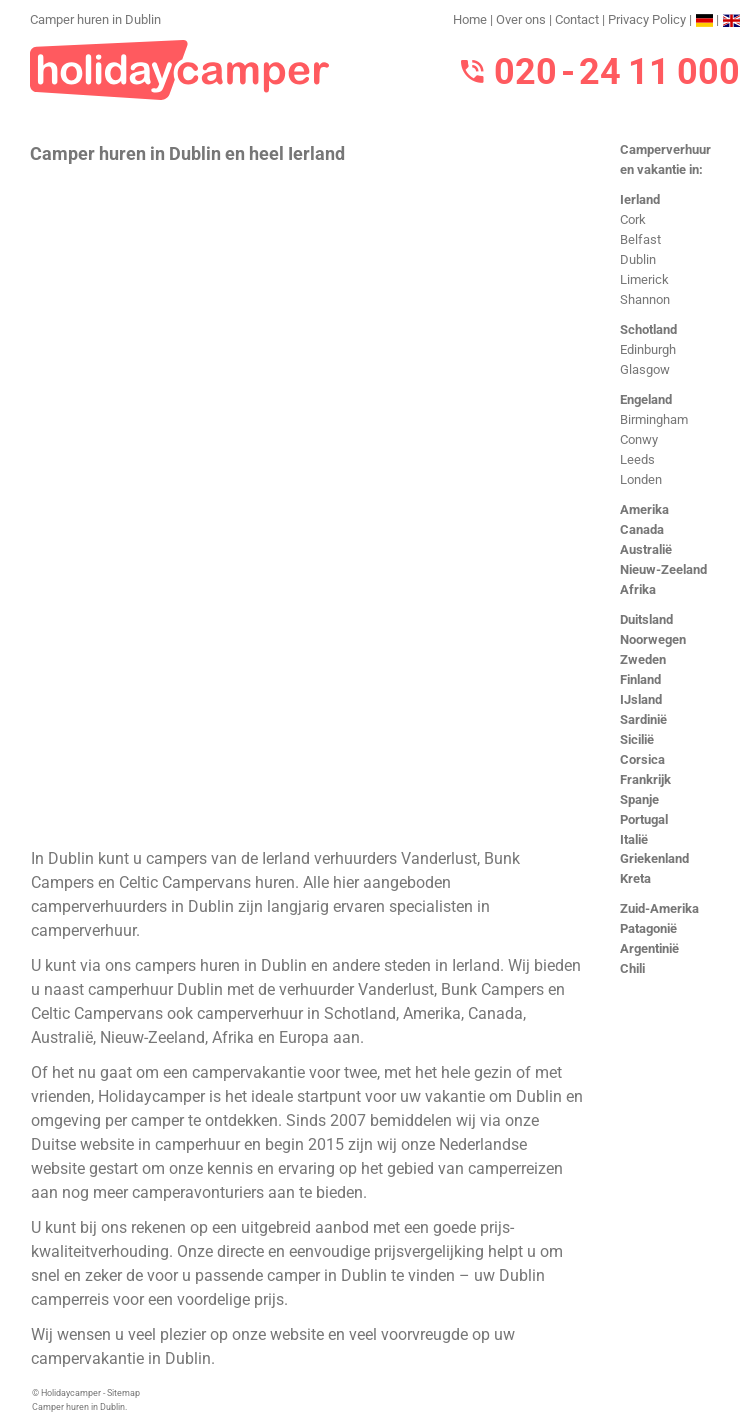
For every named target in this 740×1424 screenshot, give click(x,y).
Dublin (638, 259)
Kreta (635, 878)
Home (470, 19)
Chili (632, 968)
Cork (633, 219)
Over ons (521, 19)
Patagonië (648, 928)
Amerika (644, 509)
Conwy (639, 439)
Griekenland (654, 858)
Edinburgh (648, 349)
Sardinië (643, 719)
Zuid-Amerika (659, 908)
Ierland (640, 199)
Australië (646, 549)
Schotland (648, 329)
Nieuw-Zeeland (663, 569)
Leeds (637, 459)
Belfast (640, 239)
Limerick (644, 279)
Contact (577, 19)
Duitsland (646, 619)
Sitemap (123, 1393)
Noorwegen (653, 639)
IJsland (641, 699)
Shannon (645, 299)
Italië (634, 839)
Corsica (642, 759)
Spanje (639, 799)
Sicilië (637, 739)
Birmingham (654, 419)
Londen (641, 479)
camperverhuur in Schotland (296, 1013)
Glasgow (645, 369)
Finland (640, 679)
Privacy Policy (647, 19)
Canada (642, 529)
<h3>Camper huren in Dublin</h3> (307, 504)
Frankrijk (645, 779)
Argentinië (649, 948)
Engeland (646, 399)
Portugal (644, 819)
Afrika (638, 589)
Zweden (643, 659)
